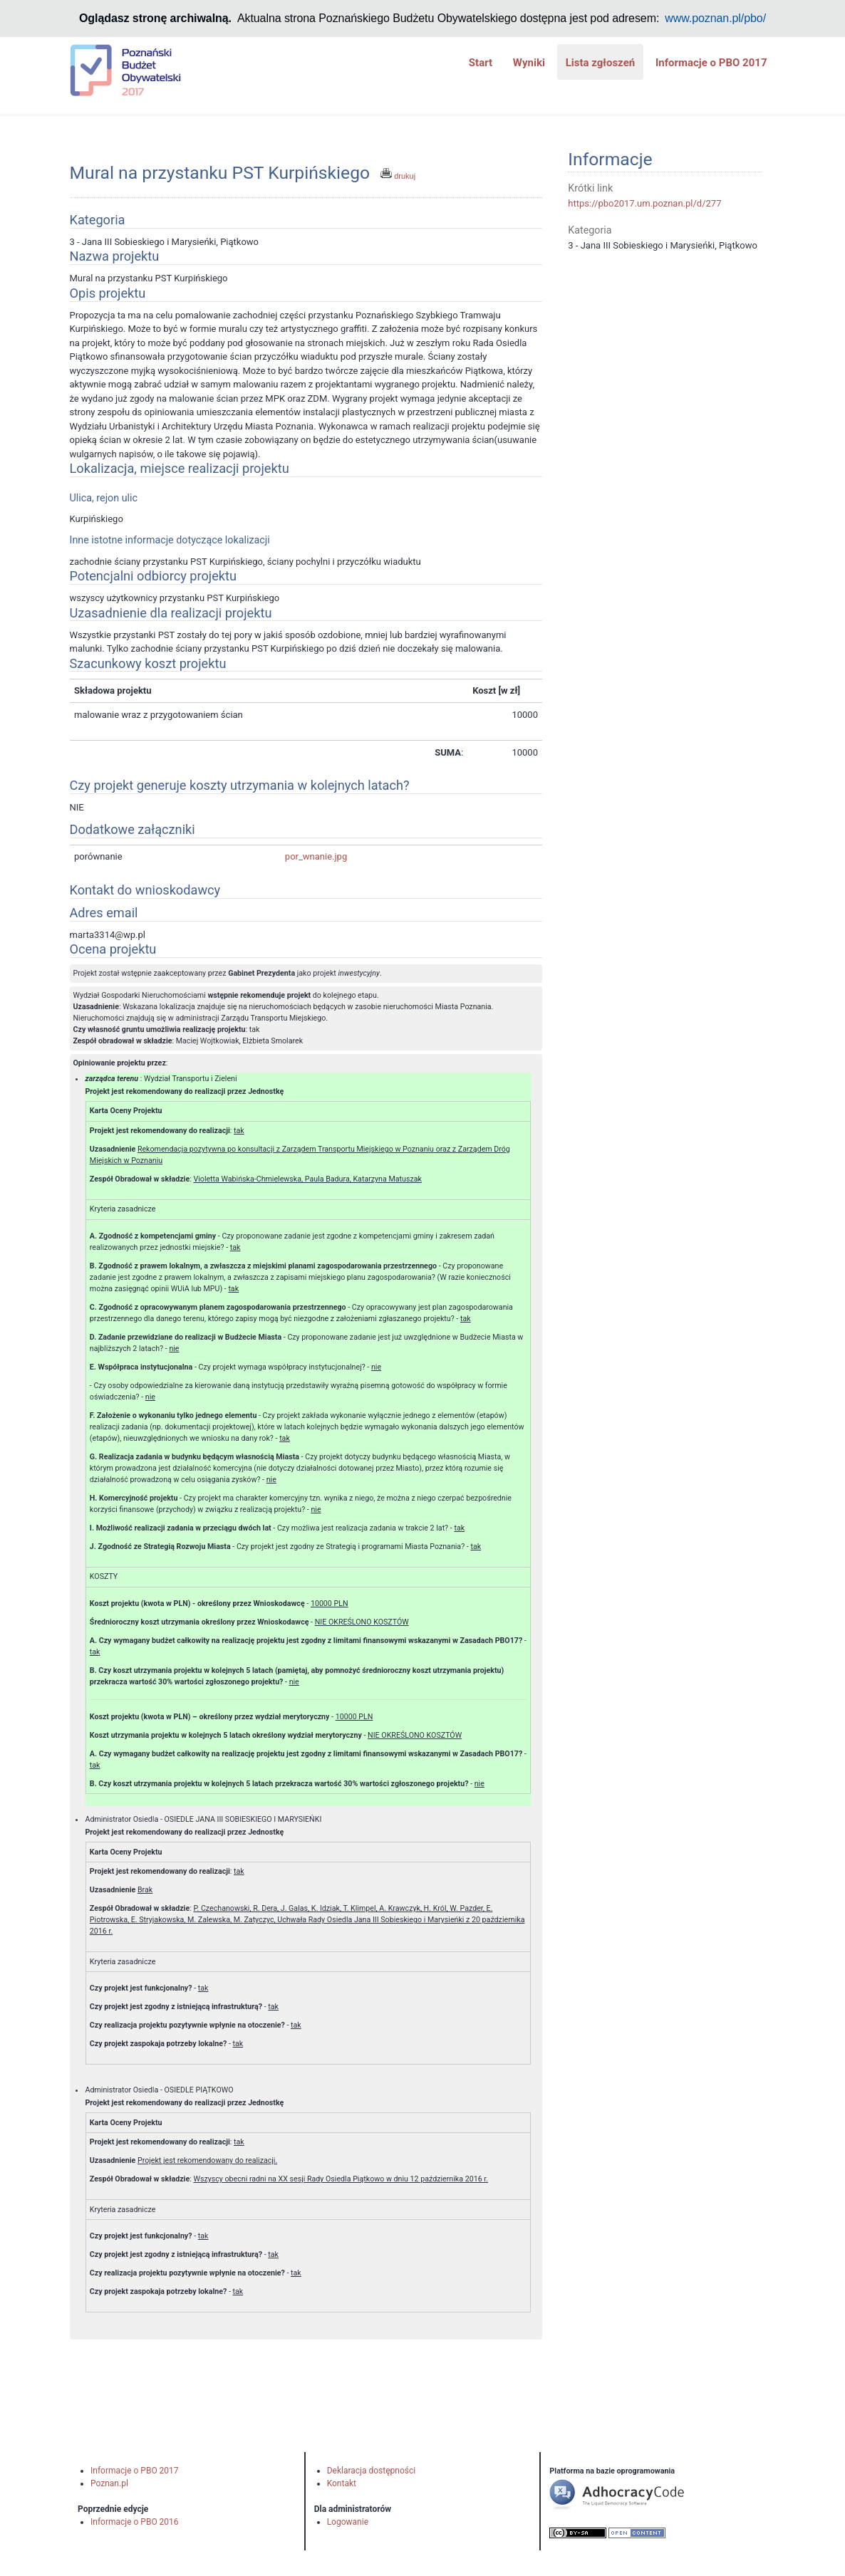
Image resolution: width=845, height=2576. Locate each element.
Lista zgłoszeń (601, 62)
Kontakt (341, 2483)
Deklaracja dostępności (371, 2471)
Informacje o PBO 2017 (711, 62)
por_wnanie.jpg (316, 856)
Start (480, 62)
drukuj (397, 176)
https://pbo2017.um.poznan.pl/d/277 (644, 203)
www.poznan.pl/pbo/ (715, 18)
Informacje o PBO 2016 (134, 2522)
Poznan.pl (109, 2483)
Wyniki (529, 62)
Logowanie (347, 2522)
